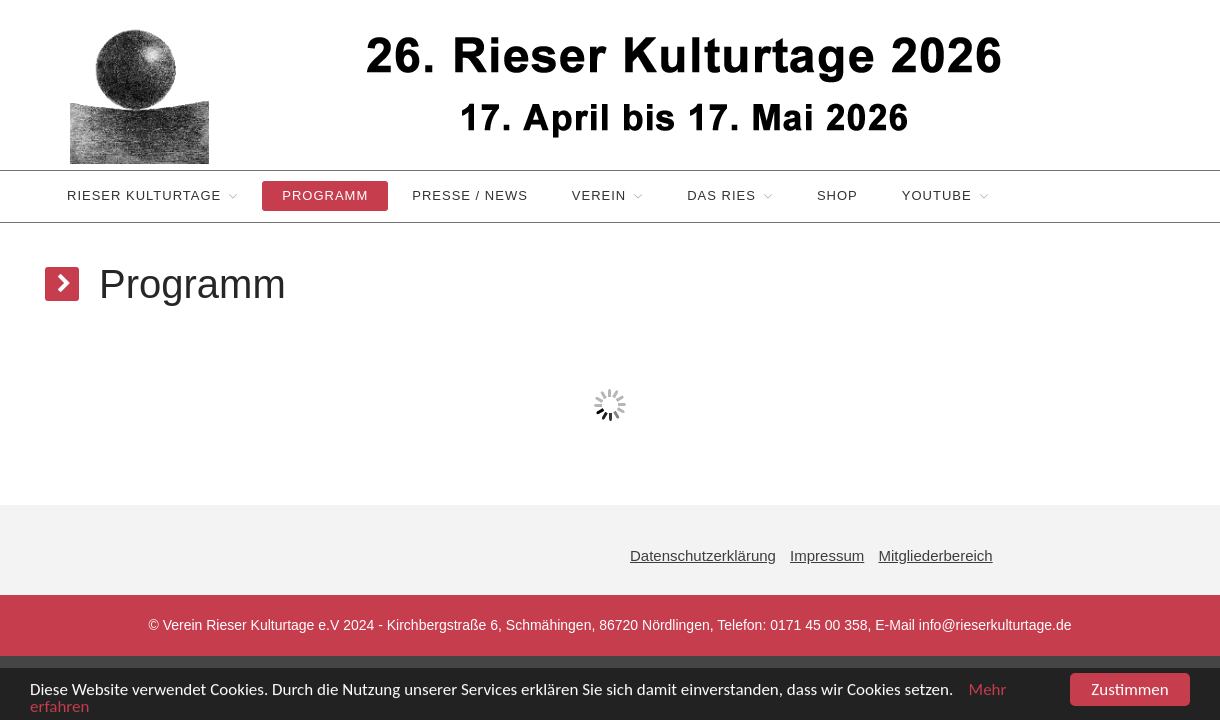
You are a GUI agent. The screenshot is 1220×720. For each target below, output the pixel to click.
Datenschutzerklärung (703, 555)
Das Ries (721, 195)
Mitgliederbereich (935, 555)
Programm (325, 195)
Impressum (827, 555)
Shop (837, 195)
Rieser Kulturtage (144, 195)
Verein (599, 195)
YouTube (937, 195)
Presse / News (470, 195)
